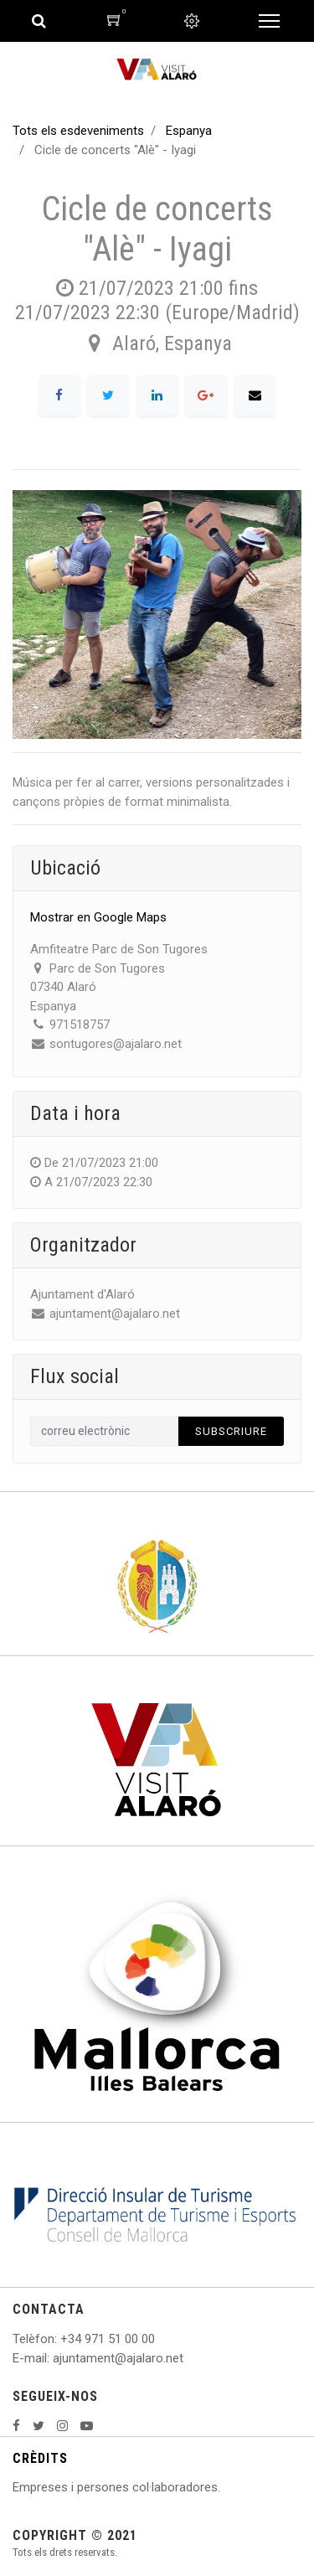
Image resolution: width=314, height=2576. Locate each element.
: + (61, 2338)
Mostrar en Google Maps (98, 917)
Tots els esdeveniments (78, 130)
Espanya (189, 130)
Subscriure (231, 1431)
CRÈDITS (40, 2458)
